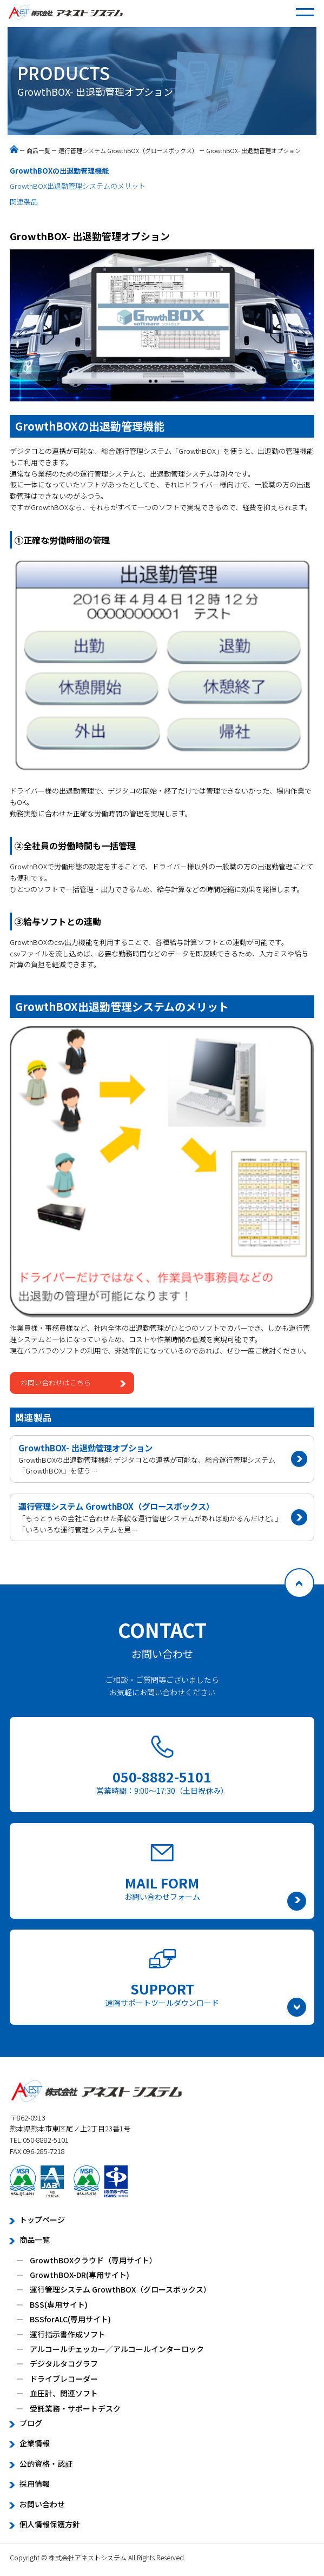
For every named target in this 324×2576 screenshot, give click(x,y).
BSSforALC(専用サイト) (70, 2319)
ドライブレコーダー (64, 2378)
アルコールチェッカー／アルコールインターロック (117, 2348)
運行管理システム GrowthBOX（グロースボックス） (128, 150)
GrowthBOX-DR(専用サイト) (79, 2274)
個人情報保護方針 (49, 2524)
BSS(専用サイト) (59, 2304)
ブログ (30, 2423)
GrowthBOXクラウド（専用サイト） (93, 2260)
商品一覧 (38, 150)
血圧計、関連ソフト (64, 2393)
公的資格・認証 (45, 2463)
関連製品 (24, 201)
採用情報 (34, 2483)
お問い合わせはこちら (56, 1382)
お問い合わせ (42, 2504)
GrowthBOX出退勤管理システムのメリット (78, 186)
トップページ (42, 2219)
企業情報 (34, 2443)
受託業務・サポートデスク (75, 2408)
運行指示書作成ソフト (67, 2334)
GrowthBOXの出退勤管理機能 (59, 171)
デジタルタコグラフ (64, 2363)
